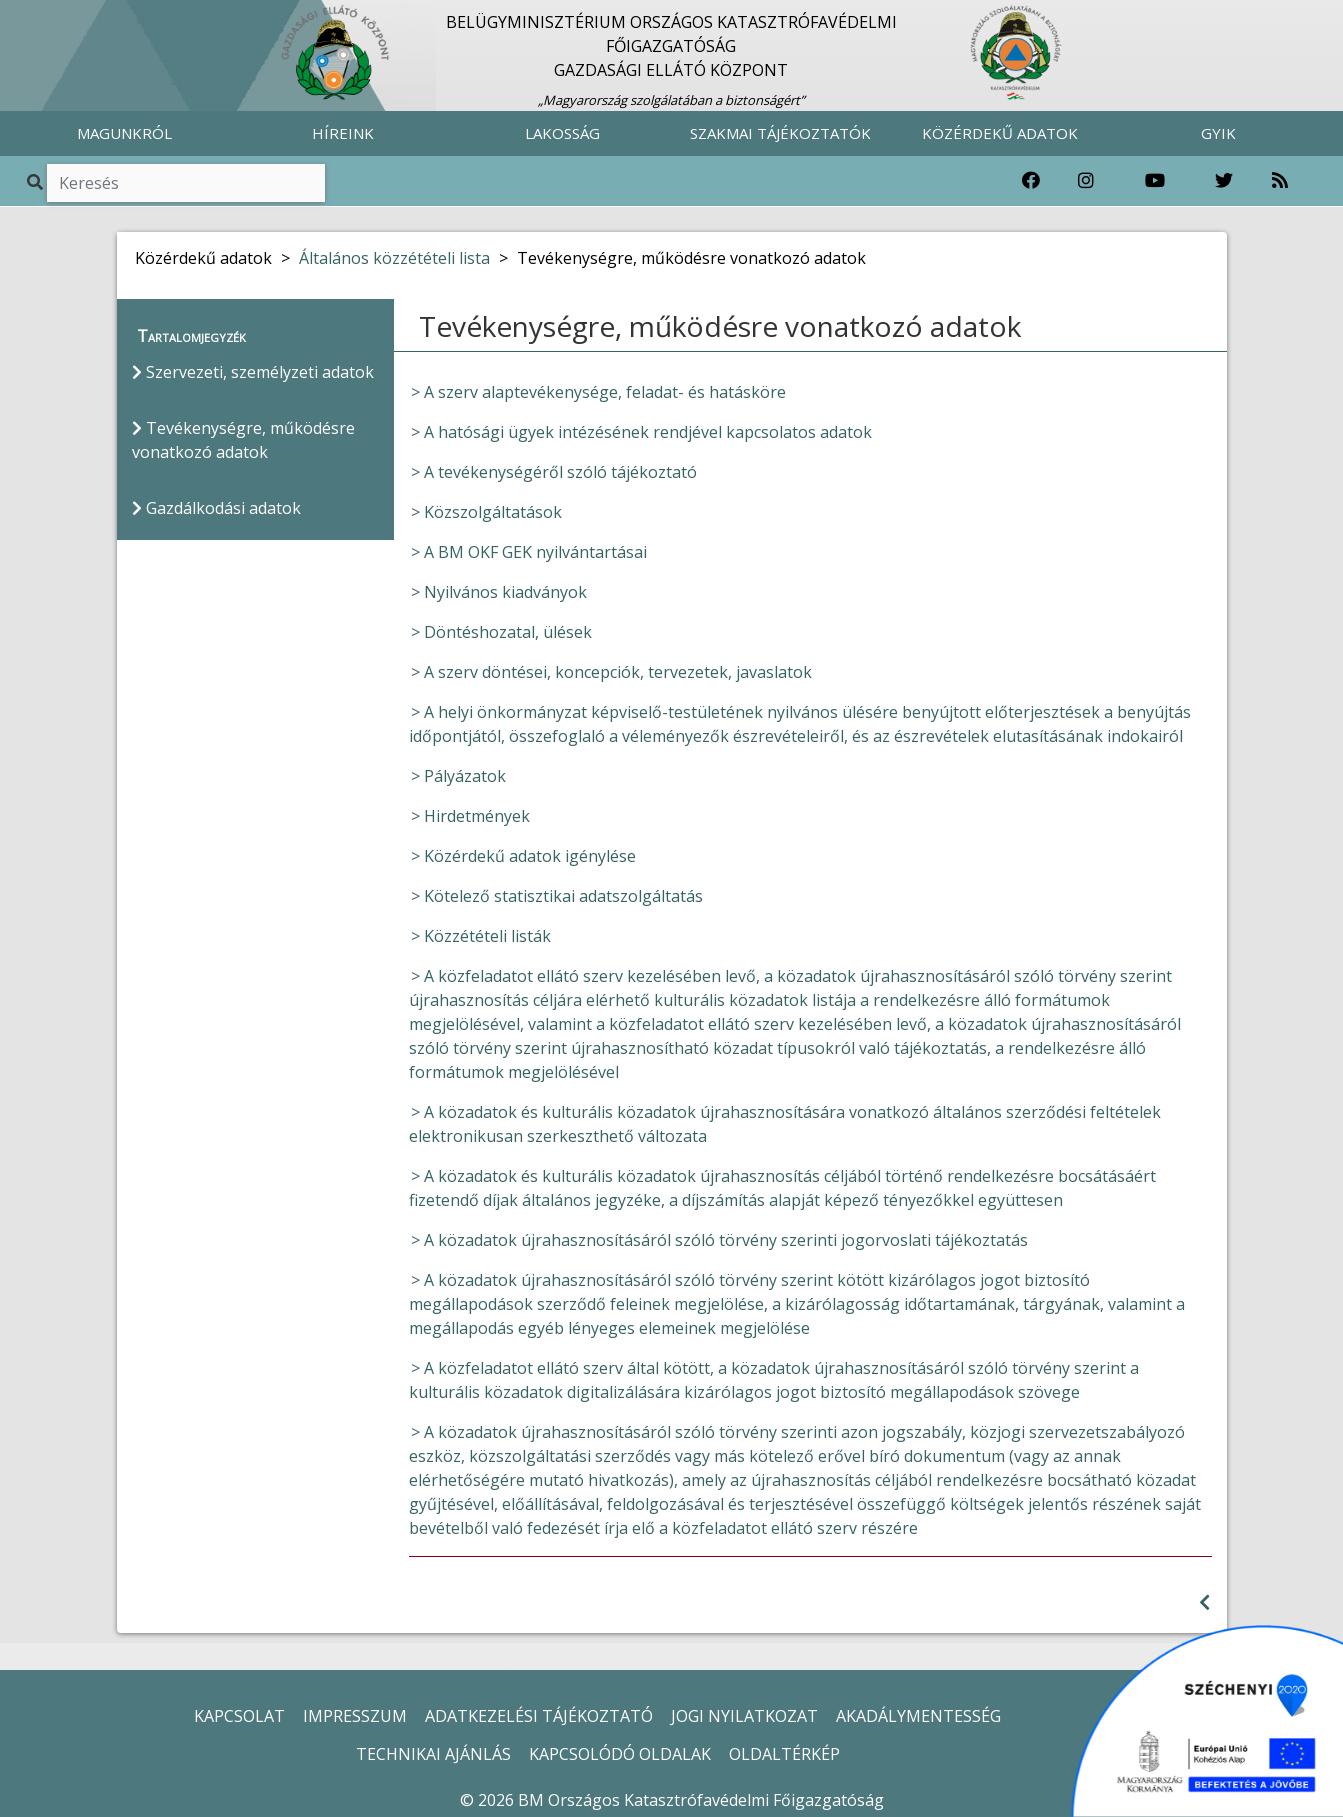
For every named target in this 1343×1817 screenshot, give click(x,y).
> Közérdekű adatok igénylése (523, 856)
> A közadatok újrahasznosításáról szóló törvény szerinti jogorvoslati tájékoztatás (719, 1240)
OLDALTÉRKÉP (784, 1754)
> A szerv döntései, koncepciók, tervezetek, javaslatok (611, 672)
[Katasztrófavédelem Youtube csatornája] (1155, 181)
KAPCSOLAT (239, 1716)
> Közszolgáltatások (486, 512)
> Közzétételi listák (481, 936)
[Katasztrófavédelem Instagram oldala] (1086, 181)
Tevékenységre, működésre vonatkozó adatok (243, 440)
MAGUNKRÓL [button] (124, 133)
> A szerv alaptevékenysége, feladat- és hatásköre (598, 392)
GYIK (1218, 133)
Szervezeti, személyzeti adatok (253, 372)
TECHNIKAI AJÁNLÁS (433, 1754)
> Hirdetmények (470, 816)
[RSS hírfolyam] (1280, 181)
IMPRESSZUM (355, 1716)
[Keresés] (186, 183)
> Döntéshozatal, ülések (501, 632)
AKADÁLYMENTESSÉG (918, 1716)
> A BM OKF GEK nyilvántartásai (529, 552)
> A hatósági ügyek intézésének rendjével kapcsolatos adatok (641, 432)
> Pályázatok (458, 776)
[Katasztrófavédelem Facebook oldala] (1031, 181)
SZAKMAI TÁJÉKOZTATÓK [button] (780, 133)
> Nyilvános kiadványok (499, 592)
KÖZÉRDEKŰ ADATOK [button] (1000, 133)
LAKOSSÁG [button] (562, 133)
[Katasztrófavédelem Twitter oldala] (1224, 181)
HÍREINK (343, 133)
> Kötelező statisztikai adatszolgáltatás (557, 896)
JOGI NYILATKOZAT (744, 1716)
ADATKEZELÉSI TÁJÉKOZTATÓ (539, 1716)
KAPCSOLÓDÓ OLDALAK (620, 1754)
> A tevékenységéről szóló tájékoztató (554, 472)
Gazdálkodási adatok (216, 508)
